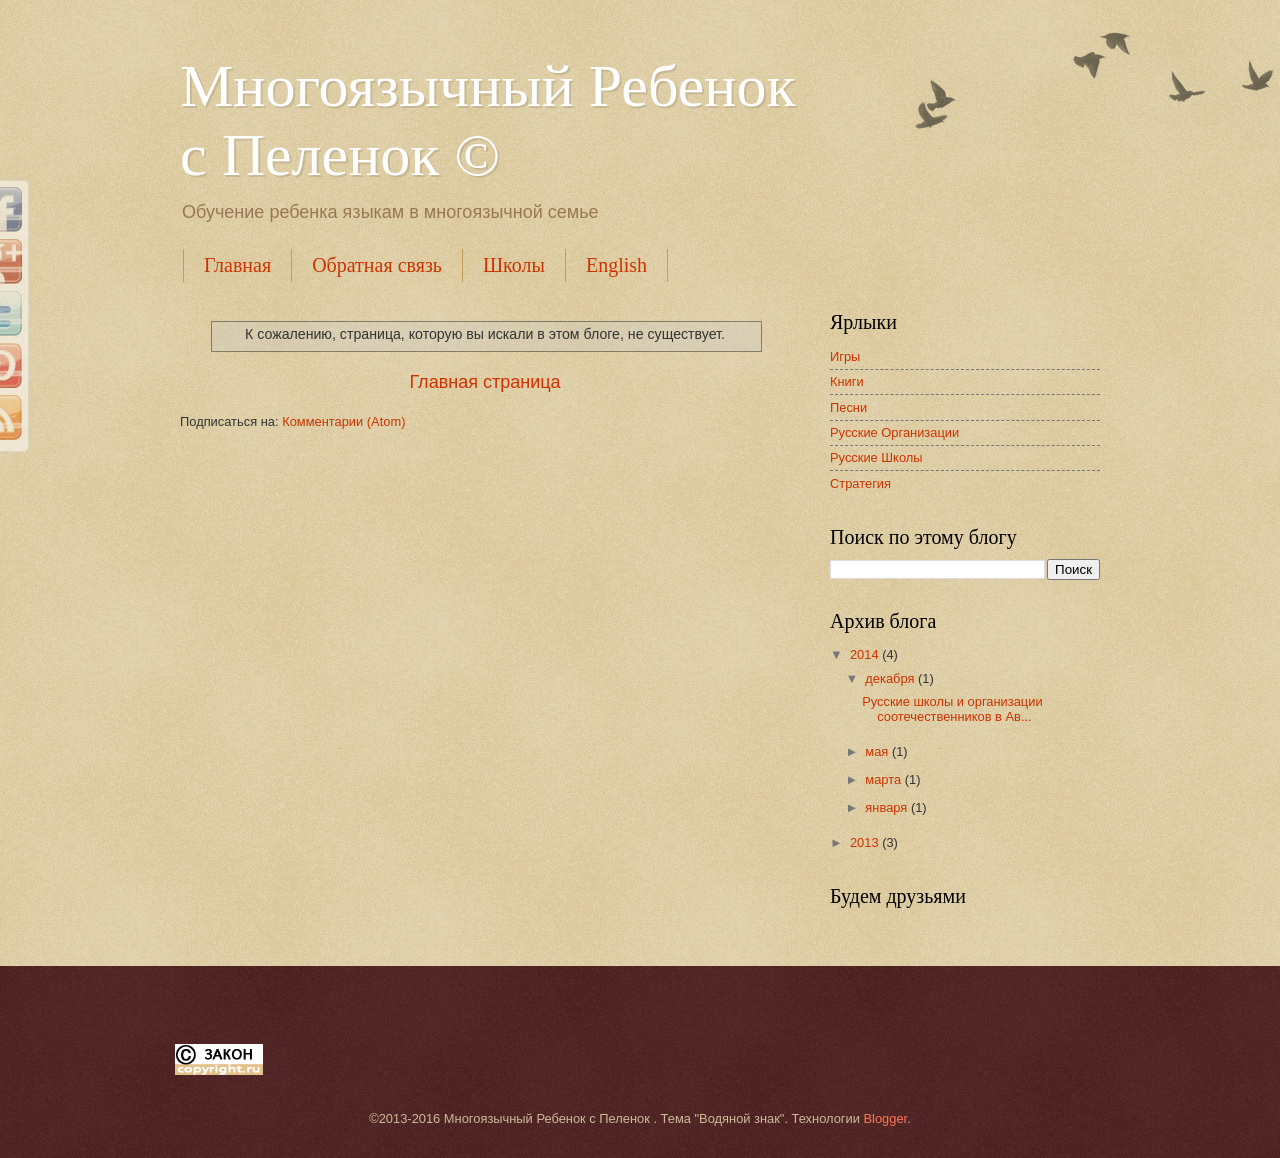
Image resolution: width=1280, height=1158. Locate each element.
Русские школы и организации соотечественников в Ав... (952, 709)
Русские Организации (894, 432)
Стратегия (860, 483)
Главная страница (484, 382)
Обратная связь (377, 265)
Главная (237, 265)
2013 (866, 842)
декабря (891, 678)
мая (878, 751)
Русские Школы (876, 457)
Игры (845, 356)
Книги (847, 381)
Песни (848, 407)
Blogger (886, 1118)
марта (884, 779)
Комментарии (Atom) (343, 421)
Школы (514, 265)
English (616, 265)
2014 (866, 654)
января (888, 807)
